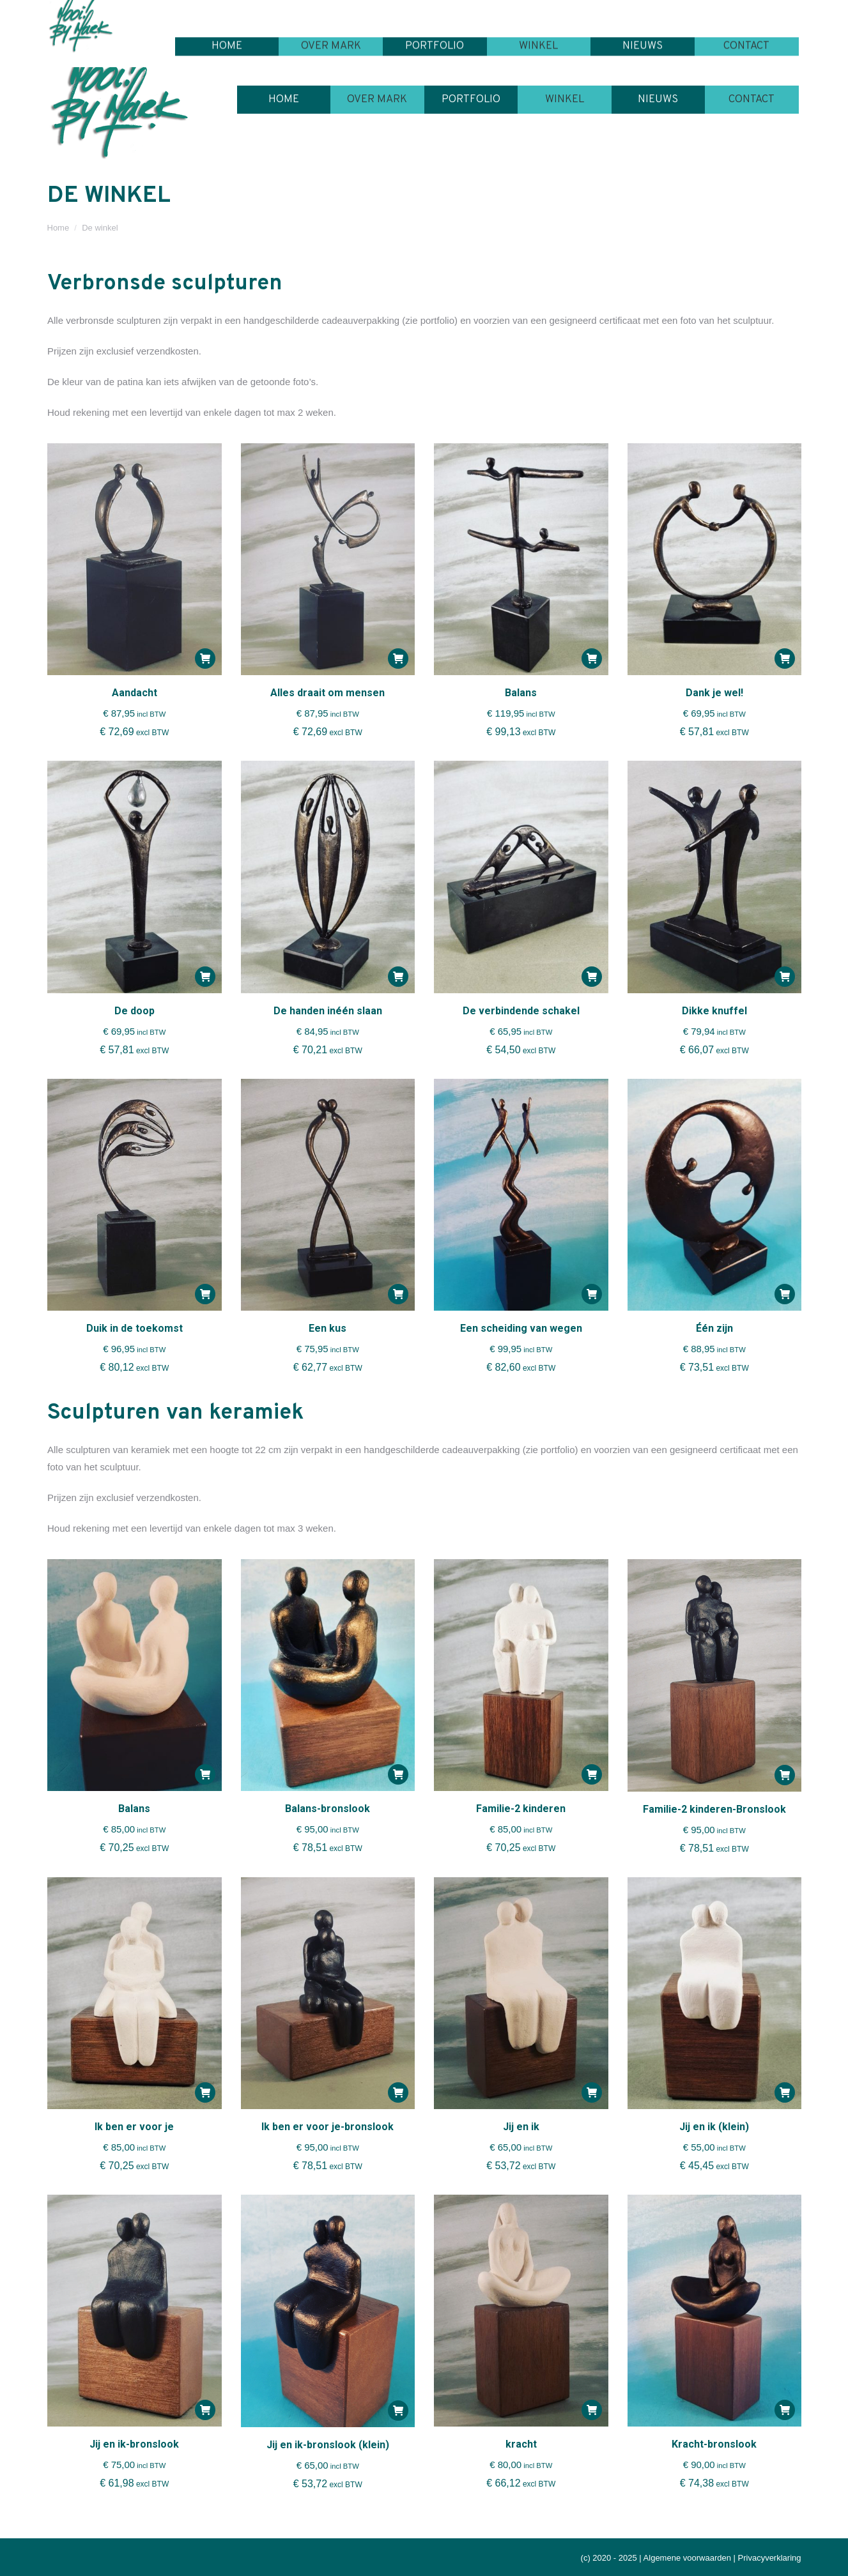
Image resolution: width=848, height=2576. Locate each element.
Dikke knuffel (714, 1011)
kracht (521, 2444)
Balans (521, 693)
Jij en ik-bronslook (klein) (327, 2445)
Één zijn (714, 1328)
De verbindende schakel (521, 1011)
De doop (134, 1011)
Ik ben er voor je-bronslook (327, 2127)
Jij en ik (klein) (714, 2127)
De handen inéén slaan (328, 1011)
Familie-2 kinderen (521, 1808)
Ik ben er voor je (134, 2127)
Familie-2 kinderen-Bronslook (714, 1809)
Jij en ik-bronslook (134, 2444)
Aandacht (134, 693)
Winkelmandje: (748, 12)
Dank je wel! (714, 693)
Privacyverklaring (769, 2558)
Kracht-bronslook (714, 2444)
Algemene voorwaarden (687, 2558)
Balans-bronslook (327, 1808)
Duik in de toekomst (134, 1328)
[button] (205, 658)
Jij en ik (521, 2127)
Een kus (327, 1328)
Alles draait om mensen (327, 693)
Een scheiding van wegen (521, 1328)
